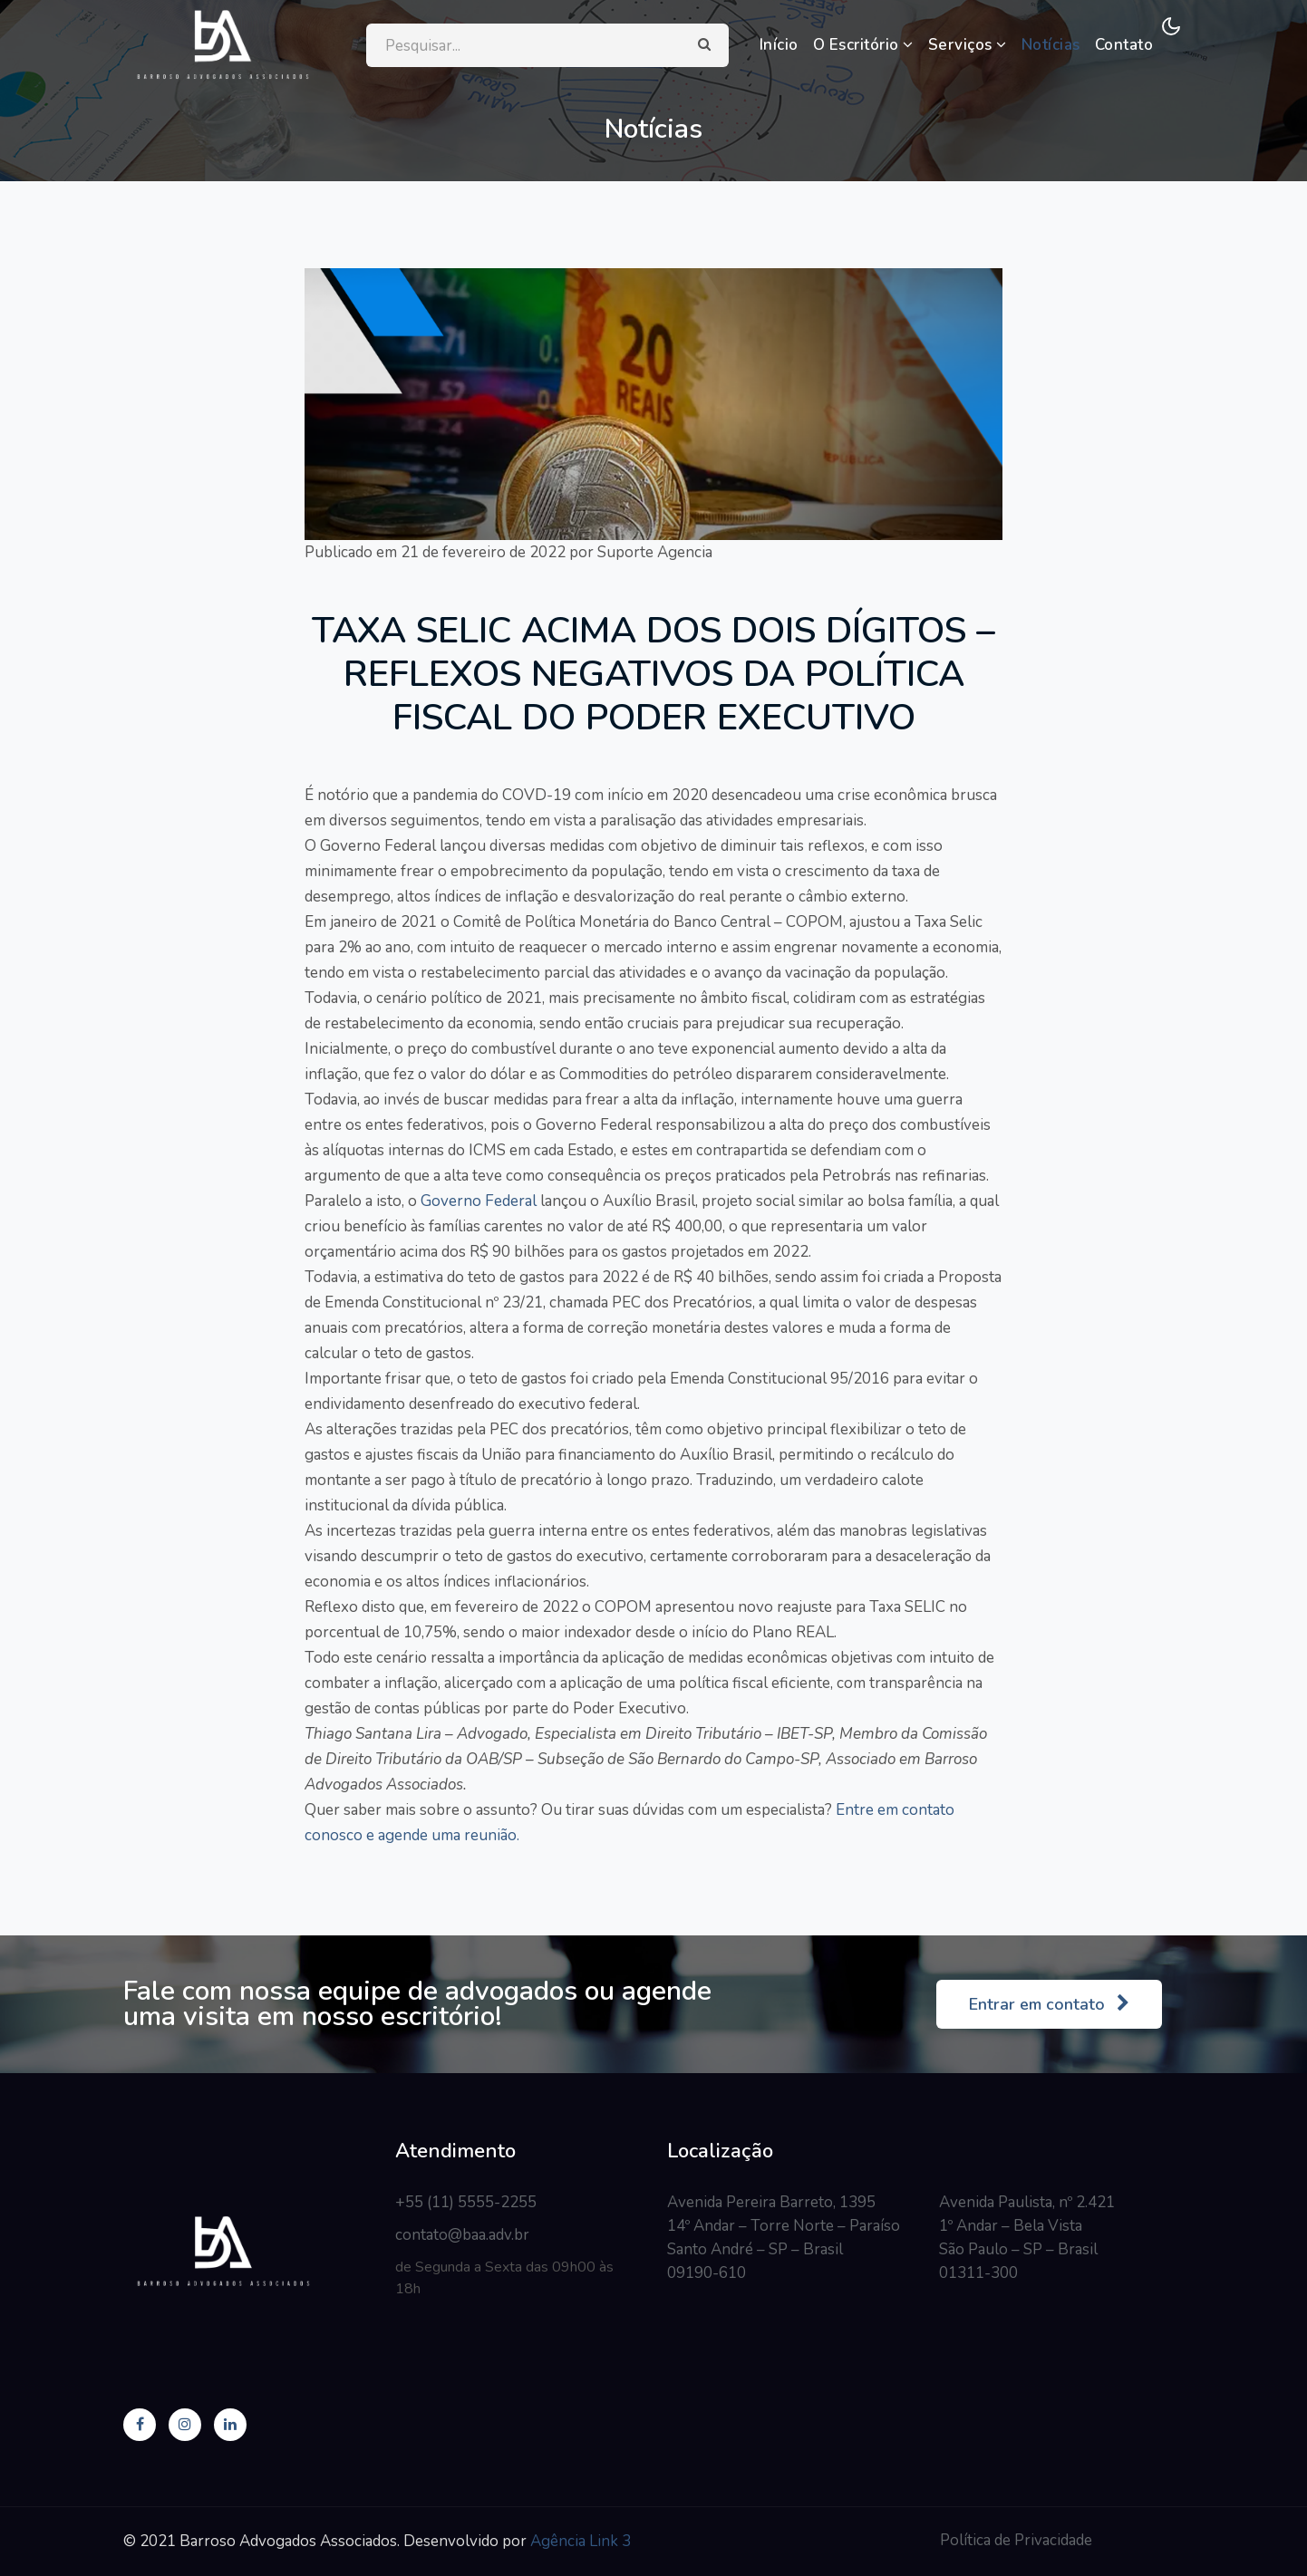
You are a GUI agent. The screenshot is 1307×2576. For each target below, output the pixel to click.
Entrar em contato (1049, 2004)
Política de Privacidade (1016, 2540)
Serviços (967, 44)
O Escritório (863, 44)
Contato (1124, 44)
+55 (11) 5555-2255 (466, 2202)
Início (779, 44)
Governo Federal (479, 1201)
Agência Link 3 (580, 2541)
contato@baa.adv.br (462, 2234)
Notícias (1050, 44)
